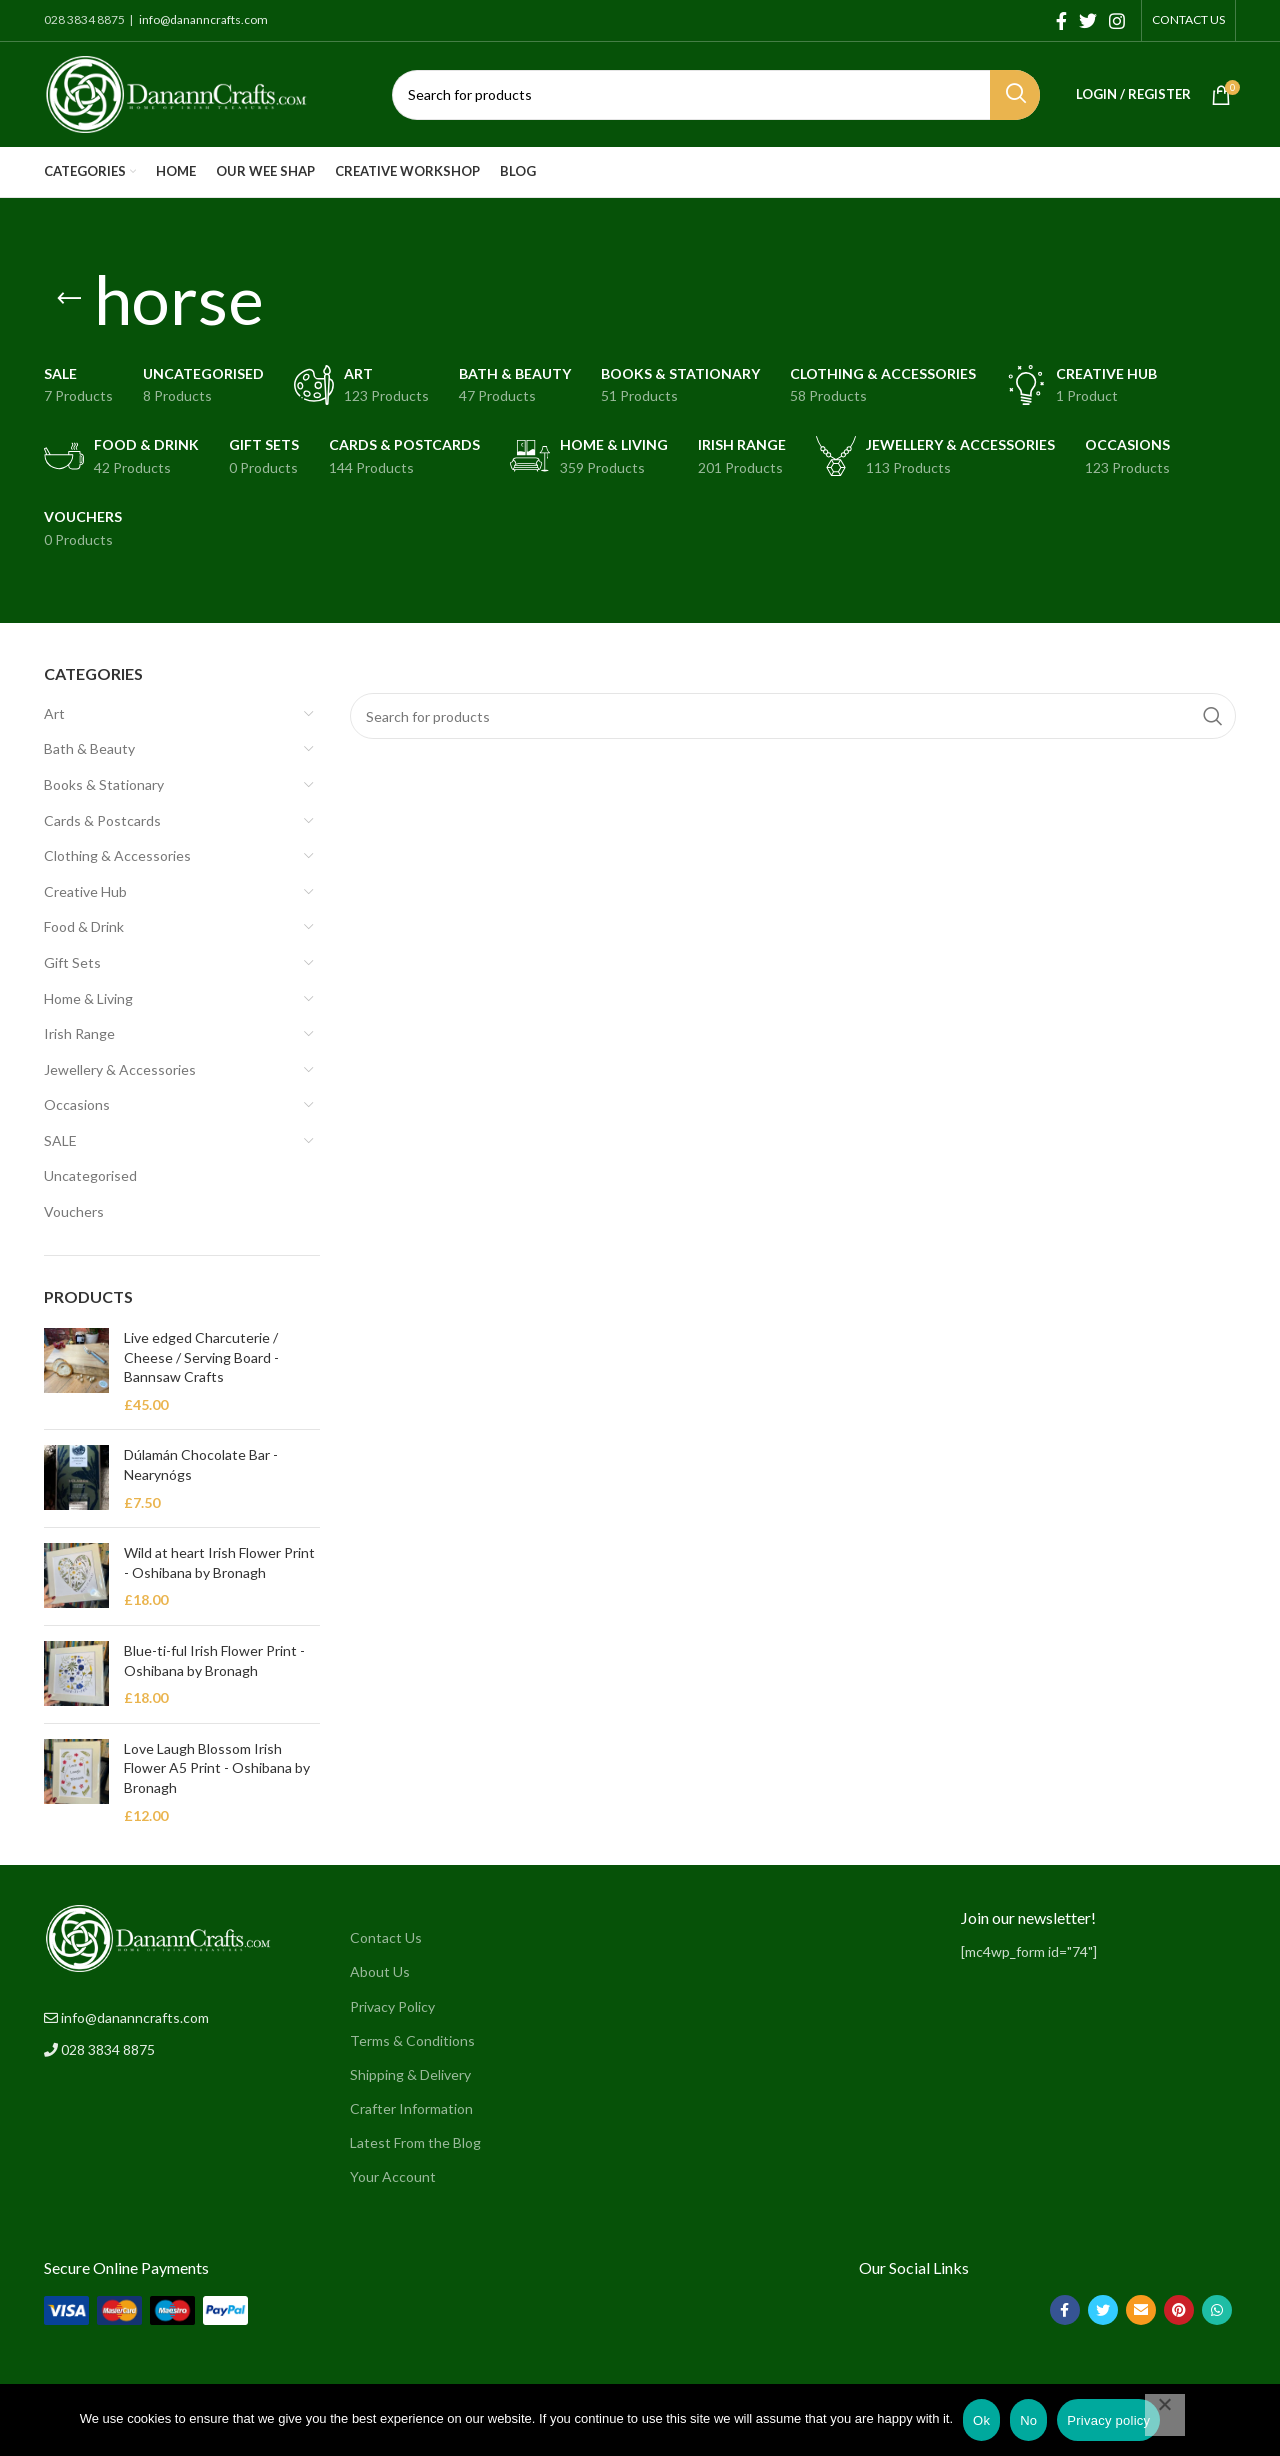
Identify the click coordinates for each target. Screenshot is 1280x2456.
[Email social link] (1141, 2310)
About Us (380, 1971)
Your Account (393, 2176)
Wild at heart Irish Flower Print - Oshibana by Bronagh (219, 1562)
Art (54, 713)
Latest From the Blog (415, 2142)
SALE (60, 1140)
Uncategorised (90, 1175)
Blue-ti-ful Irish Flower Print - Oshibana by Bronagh (214, 1660)
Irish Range (79, 1033)
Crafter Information (411, 2108)
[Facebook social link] (1061, 21)
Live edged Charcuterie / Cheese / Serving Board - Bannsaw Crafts (201, 1357)
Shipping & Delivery (410, 2074)
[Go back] (69, 299)
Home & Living (88, 998)
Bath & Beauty (89, 748)
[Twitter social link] (1088, 21)
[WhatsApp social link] (1217, 2310)
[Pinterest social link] (1179, 2310)
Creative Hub (85, 891)
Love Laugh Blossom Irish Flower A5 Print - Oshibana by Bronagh (217, 1768)
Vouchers (74, 1211)
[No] (1165, 2415)
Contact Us (386, 1937)
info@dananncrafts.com (202, 19)
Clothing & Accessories (117, 855)
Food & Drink (84, 926)
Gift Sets (72, 962)
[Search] (716, 95)
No (1028, 2420)
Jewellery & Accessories (120, 1069)
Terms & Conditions (412, 2040)
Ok (981, 2420)
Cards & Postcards (102, 820)
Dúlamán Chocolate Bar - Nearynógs (201, 1464)
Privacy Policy (392, 2006)
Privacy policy (1108, 2420)
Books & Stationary (104, 784)
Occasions (77, 1104)
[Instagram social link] (1117, 21)
